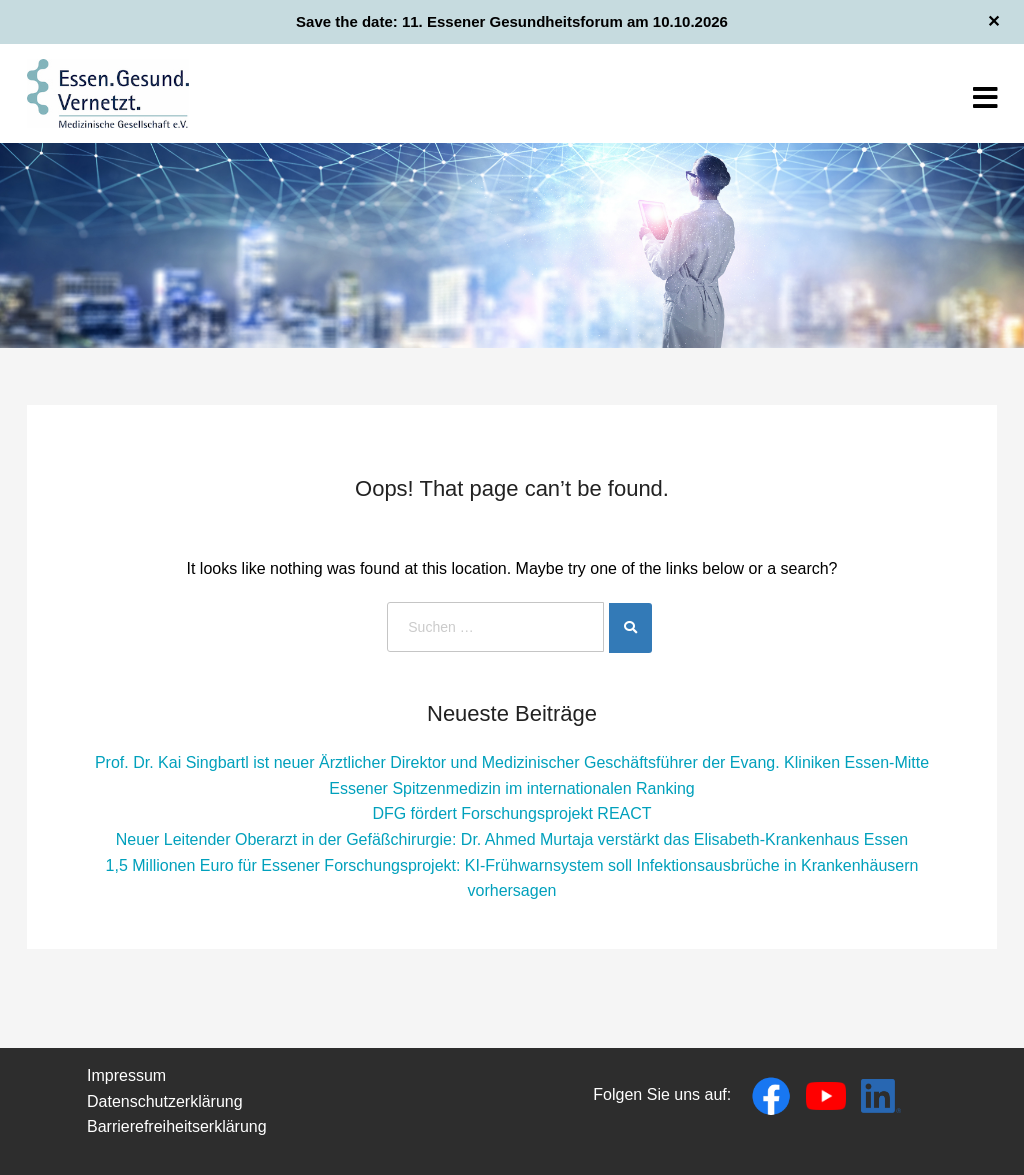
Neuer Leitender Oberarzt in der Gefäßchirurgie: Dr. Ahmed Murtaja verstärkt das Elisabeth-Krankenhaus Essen (512, 839)
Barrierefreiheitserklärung (177, 1126)
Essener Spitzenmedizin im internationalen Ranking (512, 788)
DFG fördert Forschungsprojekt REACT (511, 813)
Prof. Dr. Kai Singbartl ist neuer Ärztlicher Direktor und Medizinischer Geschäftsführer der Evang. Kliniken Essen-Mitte (512, 762)
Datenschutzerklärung (165, 1101)
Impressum (126, 1075)
